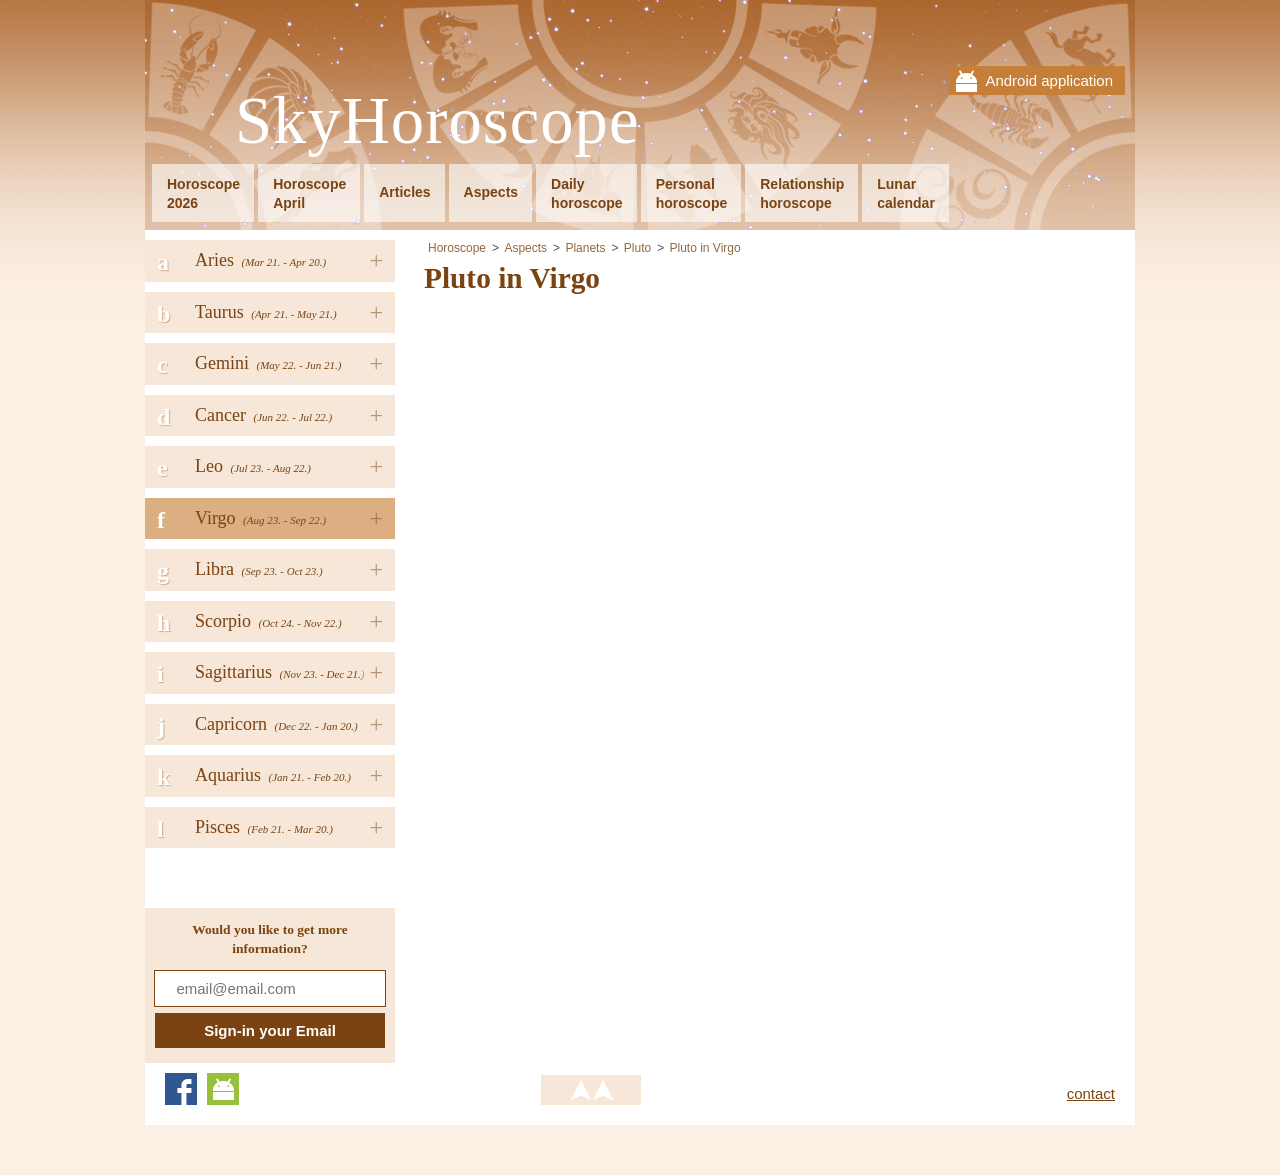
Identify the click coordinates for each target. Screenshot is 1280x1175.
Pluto (637, 248)
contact (1091, 1093)
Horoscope (457, 248)
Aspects (491, 192)
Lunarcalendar (906, 193)
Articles (404, 192)
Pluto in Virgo (704, 248)
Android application (1049, 80)
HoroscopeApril (309, 193)
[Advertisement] (592, 454)
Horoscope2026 (203, 193)
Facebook (181, 1089)
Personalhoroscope (692, 193)
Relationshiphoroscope (802, 193)
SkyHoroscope (437, 121)
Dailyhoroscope (587, 193)
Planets (585, 248)
